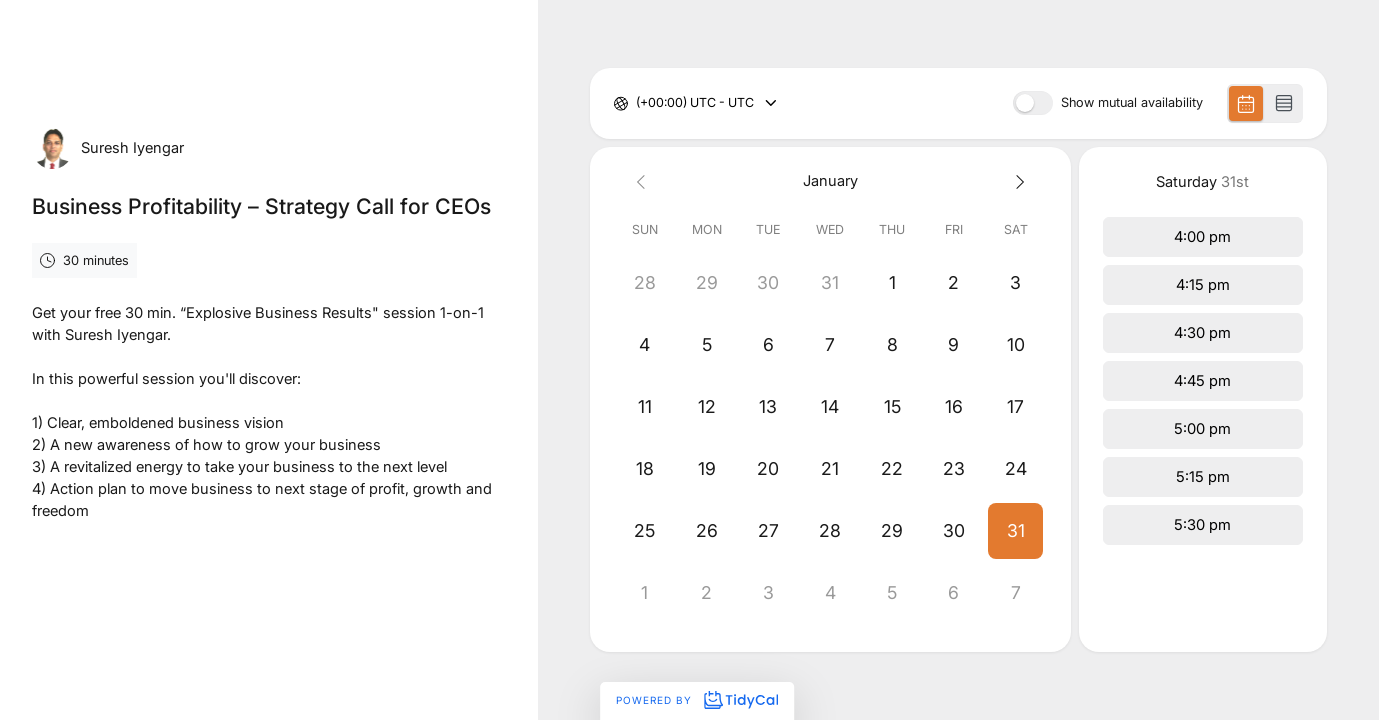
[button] (1016, 531)
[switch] (1033, 103)
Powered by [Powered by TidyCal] (697, 700)
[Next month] (1016, 181)
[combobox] (637, 103)
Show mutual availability (1132, 103)
